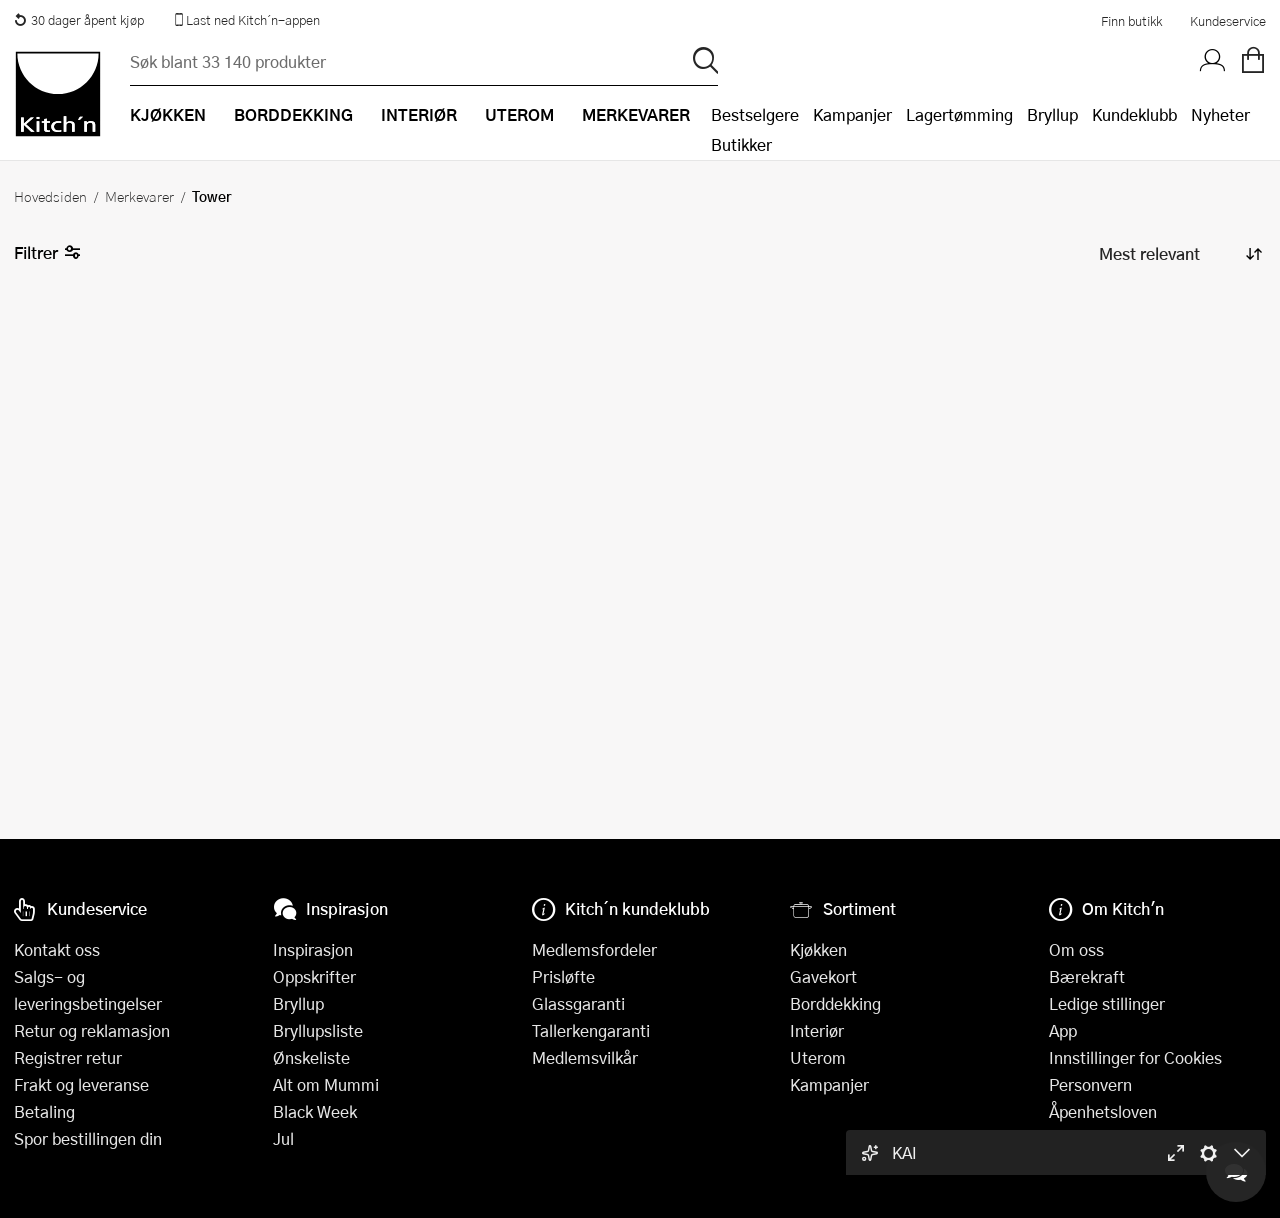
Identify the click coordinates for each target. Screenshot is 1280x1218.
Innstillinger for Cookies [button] (1135, 1057)
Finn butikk (1131, 21)
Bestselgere (755, 114)
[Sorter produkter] (1179, 253)
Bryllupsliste (318, 1030)
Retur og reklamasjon (92, 1030)
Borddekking (835, 1003)
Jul (283, 1138)
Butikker (741, 144)
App (1063, 1030)
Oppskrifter (314, 976)
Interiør (817, 1030)
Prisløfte (563, 976)
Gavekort (823, 976)
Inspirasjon (313, 949)
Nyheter (1220, 114)
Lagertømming (959, 114)
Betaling (44, 1111)
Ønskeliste (311, 1057)
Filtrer (47, 253)
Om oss (1076, 949)
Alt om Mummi (326, 1084)
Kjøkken (818, 949)
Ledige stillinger (1107, 1003)
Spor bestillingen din (88, 1138)
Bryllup (1052, 114)
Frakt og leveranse (81, 1084)
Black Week (315, 1111)
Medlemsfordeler (594, 949)
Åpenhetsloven (1103, 1111)
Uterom (818, 1057)
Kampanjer (852, 114)
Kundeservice (1228, 21)
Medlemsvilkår (585, 1057)
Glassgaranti (578, 1003)
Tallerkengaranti (591, 1030)
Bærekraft (1087, 976)
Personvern (1090, 1084)
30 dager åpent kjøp (79, 20)
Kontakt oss (57, 949)
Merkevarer (139, 196)
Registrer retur (68, 1057)
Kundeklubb (1134, 114)
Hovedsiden (50, 196)
